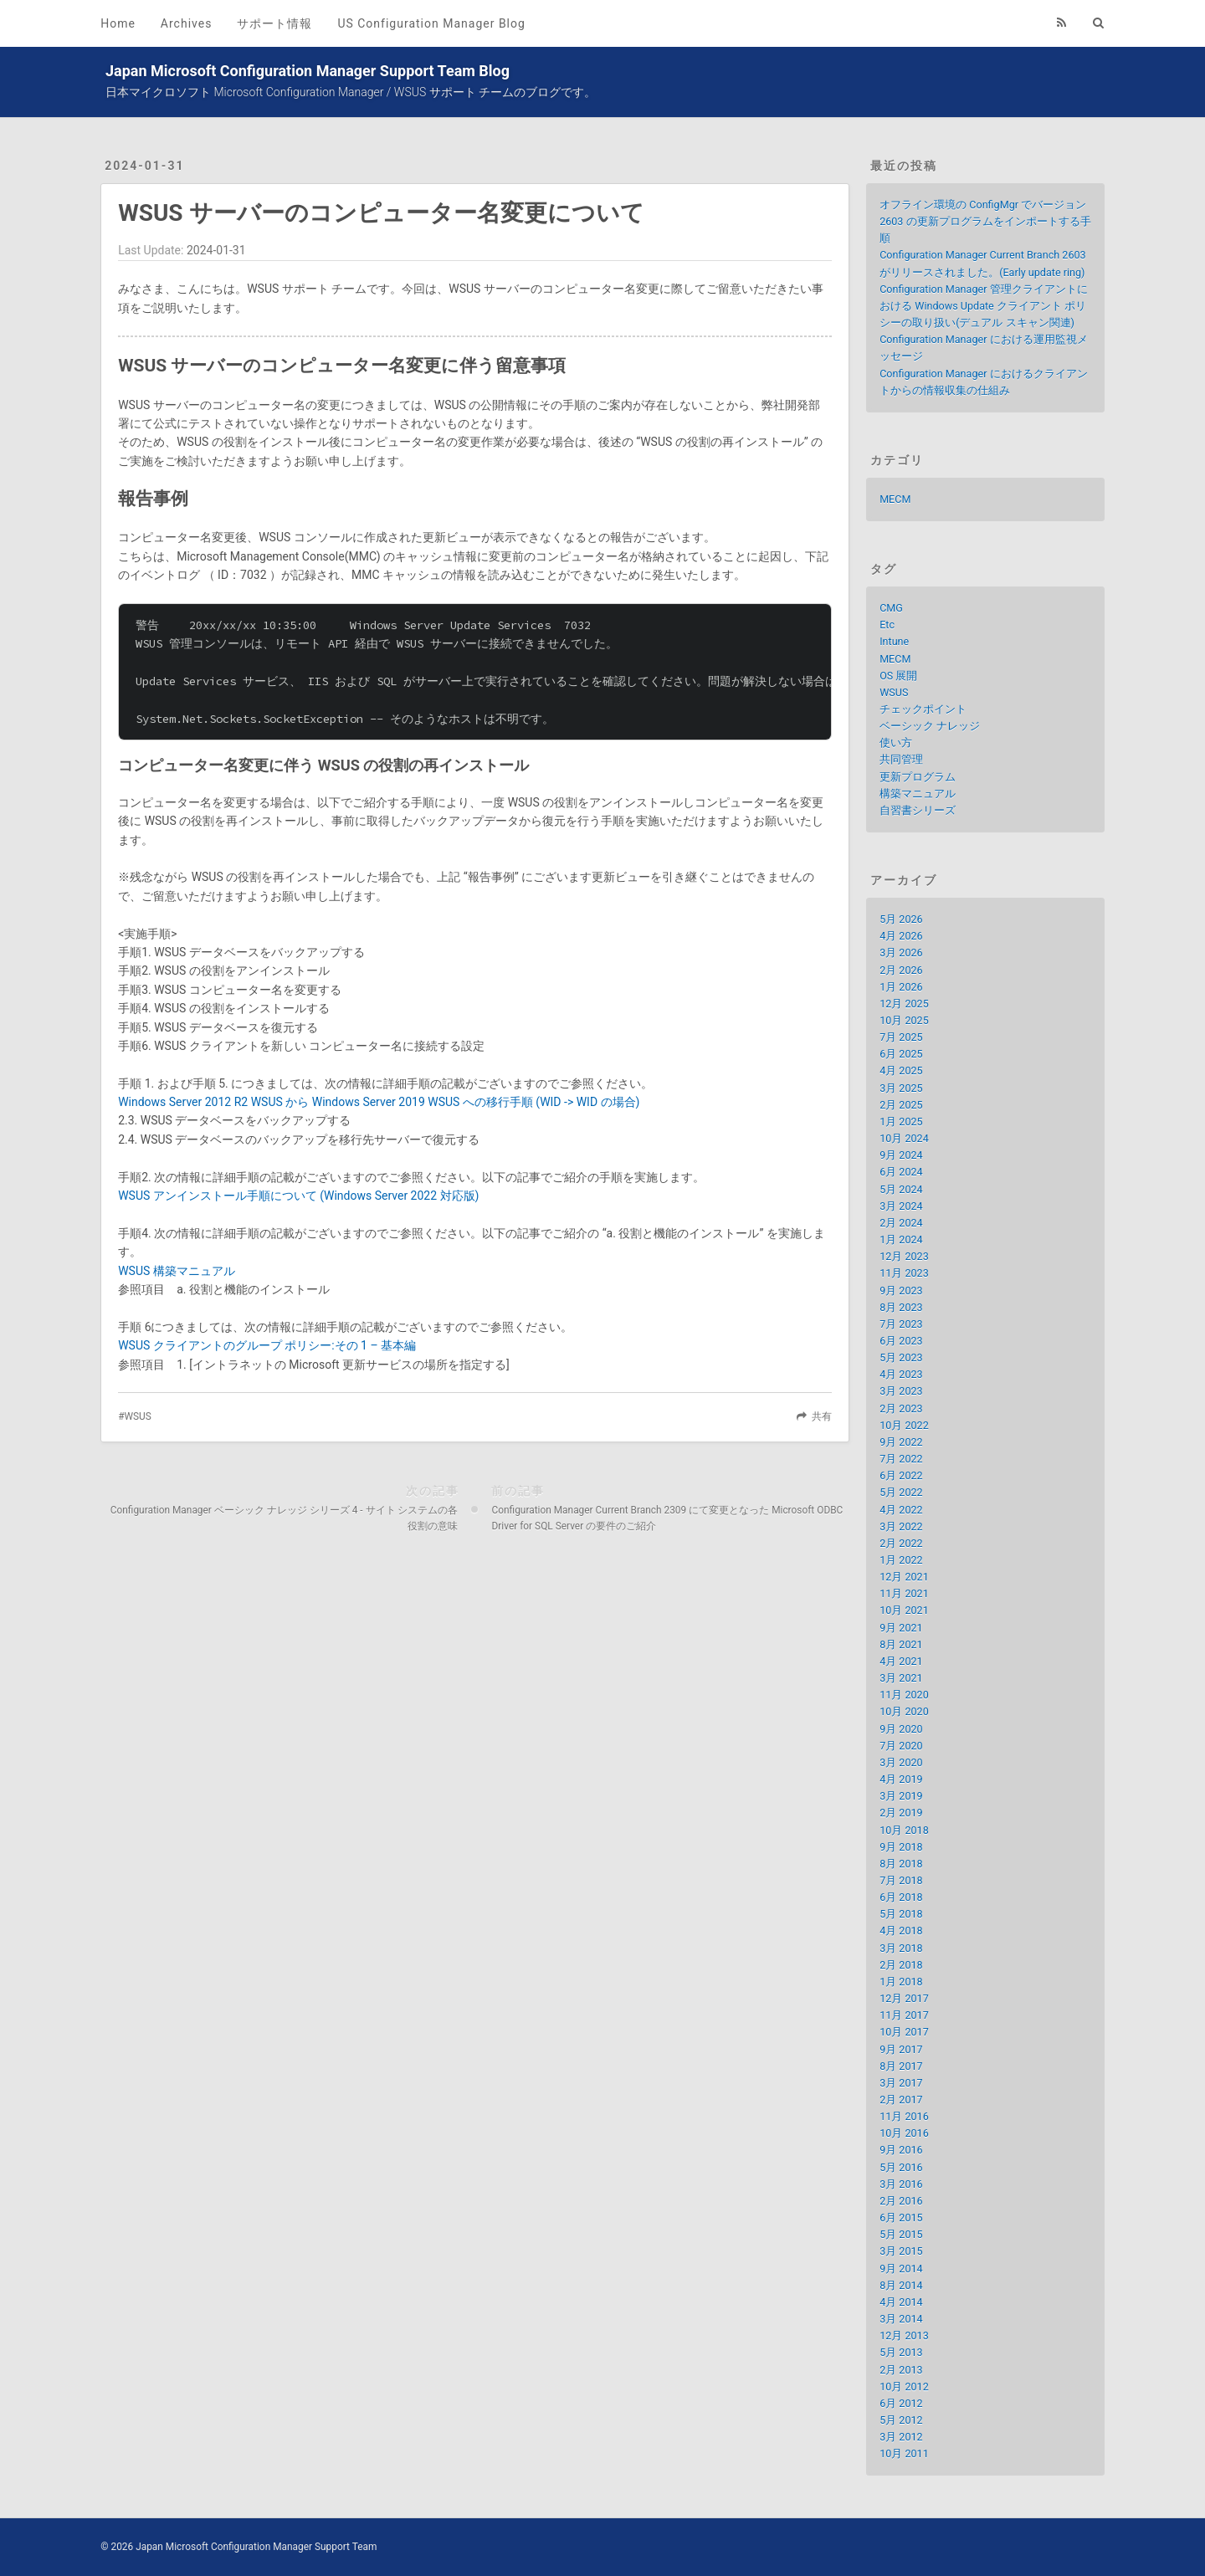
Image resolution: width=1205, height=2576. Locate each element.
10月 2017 (904, 2031)
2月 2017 (901, 2099)
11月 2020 (904, 1694)
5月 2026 (901, 919)
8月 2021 (901, 1644)
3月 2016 (901, 2184)
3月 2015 (901, 2251)
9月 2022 (901, 1442)
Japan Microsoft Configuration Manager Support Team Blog (307, 70)
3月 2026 (901, 952)
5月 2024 (901, 1189)
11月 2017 (904, 2015)
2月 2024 (901, 1222)
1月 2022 (901, 1560)
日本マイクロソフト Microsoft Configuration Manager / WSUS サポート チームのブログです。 (350, 92)
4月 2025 (901, 1070)
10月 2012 (904, 2386)
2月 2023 (901, 1408)
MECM (894, 499)
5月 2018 (901, 1914)
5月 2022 (901, 1492)
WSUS (137, 1416)
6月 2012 (901, 2403)
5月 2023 (901, 1357)
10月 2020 (904, 1711)
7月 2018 (901, 1880)
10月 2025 (904, 1020)
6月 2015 (901, 2217)
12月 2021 (904, 1576)
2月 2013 (901, 2369)
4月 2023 (901, 1374)
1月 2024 (901, 1239)
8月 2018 (901, 1863)
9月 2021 (901, 1627)
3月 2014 (901, 2318)
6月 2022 (901, 1475)
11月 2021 (904, 1593)
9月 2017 (901, 2049)
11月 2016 (904, 2116)
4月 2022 (901, 1509)
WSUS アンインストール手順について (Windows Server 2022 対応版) (298, 1195)
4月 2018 (901, 1930)
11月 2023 (904, 1273)
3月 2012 (901, 2436)
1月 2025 (901, 1121)
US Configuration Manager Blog (431, 23)
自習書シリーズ (917, 810)
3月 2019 (901, 1796)
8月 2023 (901, 1307)
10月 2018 (904, 1830)
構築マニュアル (917, 793)
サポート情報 (274, 23)
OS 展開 (898, 675)
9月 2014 (901, 2268)
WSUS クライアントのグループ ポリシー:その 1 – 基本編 (267, 1345)
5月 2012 (901, 2420)
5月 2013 (901, 2352)
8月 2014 (901, 2285)
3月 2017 (901, 2083)
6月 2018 (901, 1897)
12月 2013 (904, 2335)
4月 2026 (901, 936)
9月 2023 (901, 1290)
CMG (891, 608)
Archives (187, 23)
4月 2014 (901, 2302)
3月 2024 (901, 1206)
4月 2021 (901, 1661)
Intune (894, 641)
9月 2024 (901, 1155)
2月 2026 (901, 970)
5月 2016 (901, 2167)
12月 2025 (904, 1003)
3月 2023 (901, 1391)
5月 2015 (901, 2234)
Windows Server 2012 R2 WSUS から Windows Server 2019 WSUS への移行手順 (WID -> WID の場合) (378, 1102)
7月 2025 (901, 1037)
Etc (887, 624)
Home (118, 23)
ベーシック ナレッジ (929, 726)
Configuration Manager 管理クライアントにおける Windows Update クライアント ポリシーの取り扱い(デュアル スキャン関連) (983, 306)
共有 (822, 1416)
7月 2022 (901, 1458)
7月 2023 (901, 1324)
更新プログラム (917, 777)
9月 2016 (901, 2149)
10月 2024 (904, 1138)
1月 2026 (901, 987)
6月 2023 (901, 1340)
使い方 (895, 742)
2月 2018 (901, 1965)
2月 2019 (901, 1812)
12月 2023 (904, 1256)
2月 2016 (901, 2200)
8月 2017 (901, 2066)
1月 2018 (901, 1981)
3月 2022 (901, 1526)
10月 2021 (904, 1610)
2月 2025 (901, 1105)
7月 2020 (901, 1745)
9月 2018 (901, 1847)
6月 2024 (901, 1171)
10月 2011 (904, 2453)
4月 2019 (901, 1779)
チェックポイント (923, 709)
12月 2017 (904, 1998)
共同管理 (901, 759)
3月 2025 (901, 1088)
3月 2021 (901, 1678)
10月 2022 (904, 1425)
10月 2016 (904, 2133)
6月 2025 (901, 1053)
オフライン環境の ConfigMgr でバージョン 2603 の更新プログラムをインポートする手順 (984, 221)
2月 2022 (901, 1543)
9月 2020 (901, 1729)
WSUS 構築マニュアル (176, 1271)
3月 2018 (901, 1948)
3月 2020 (901, 1762)
